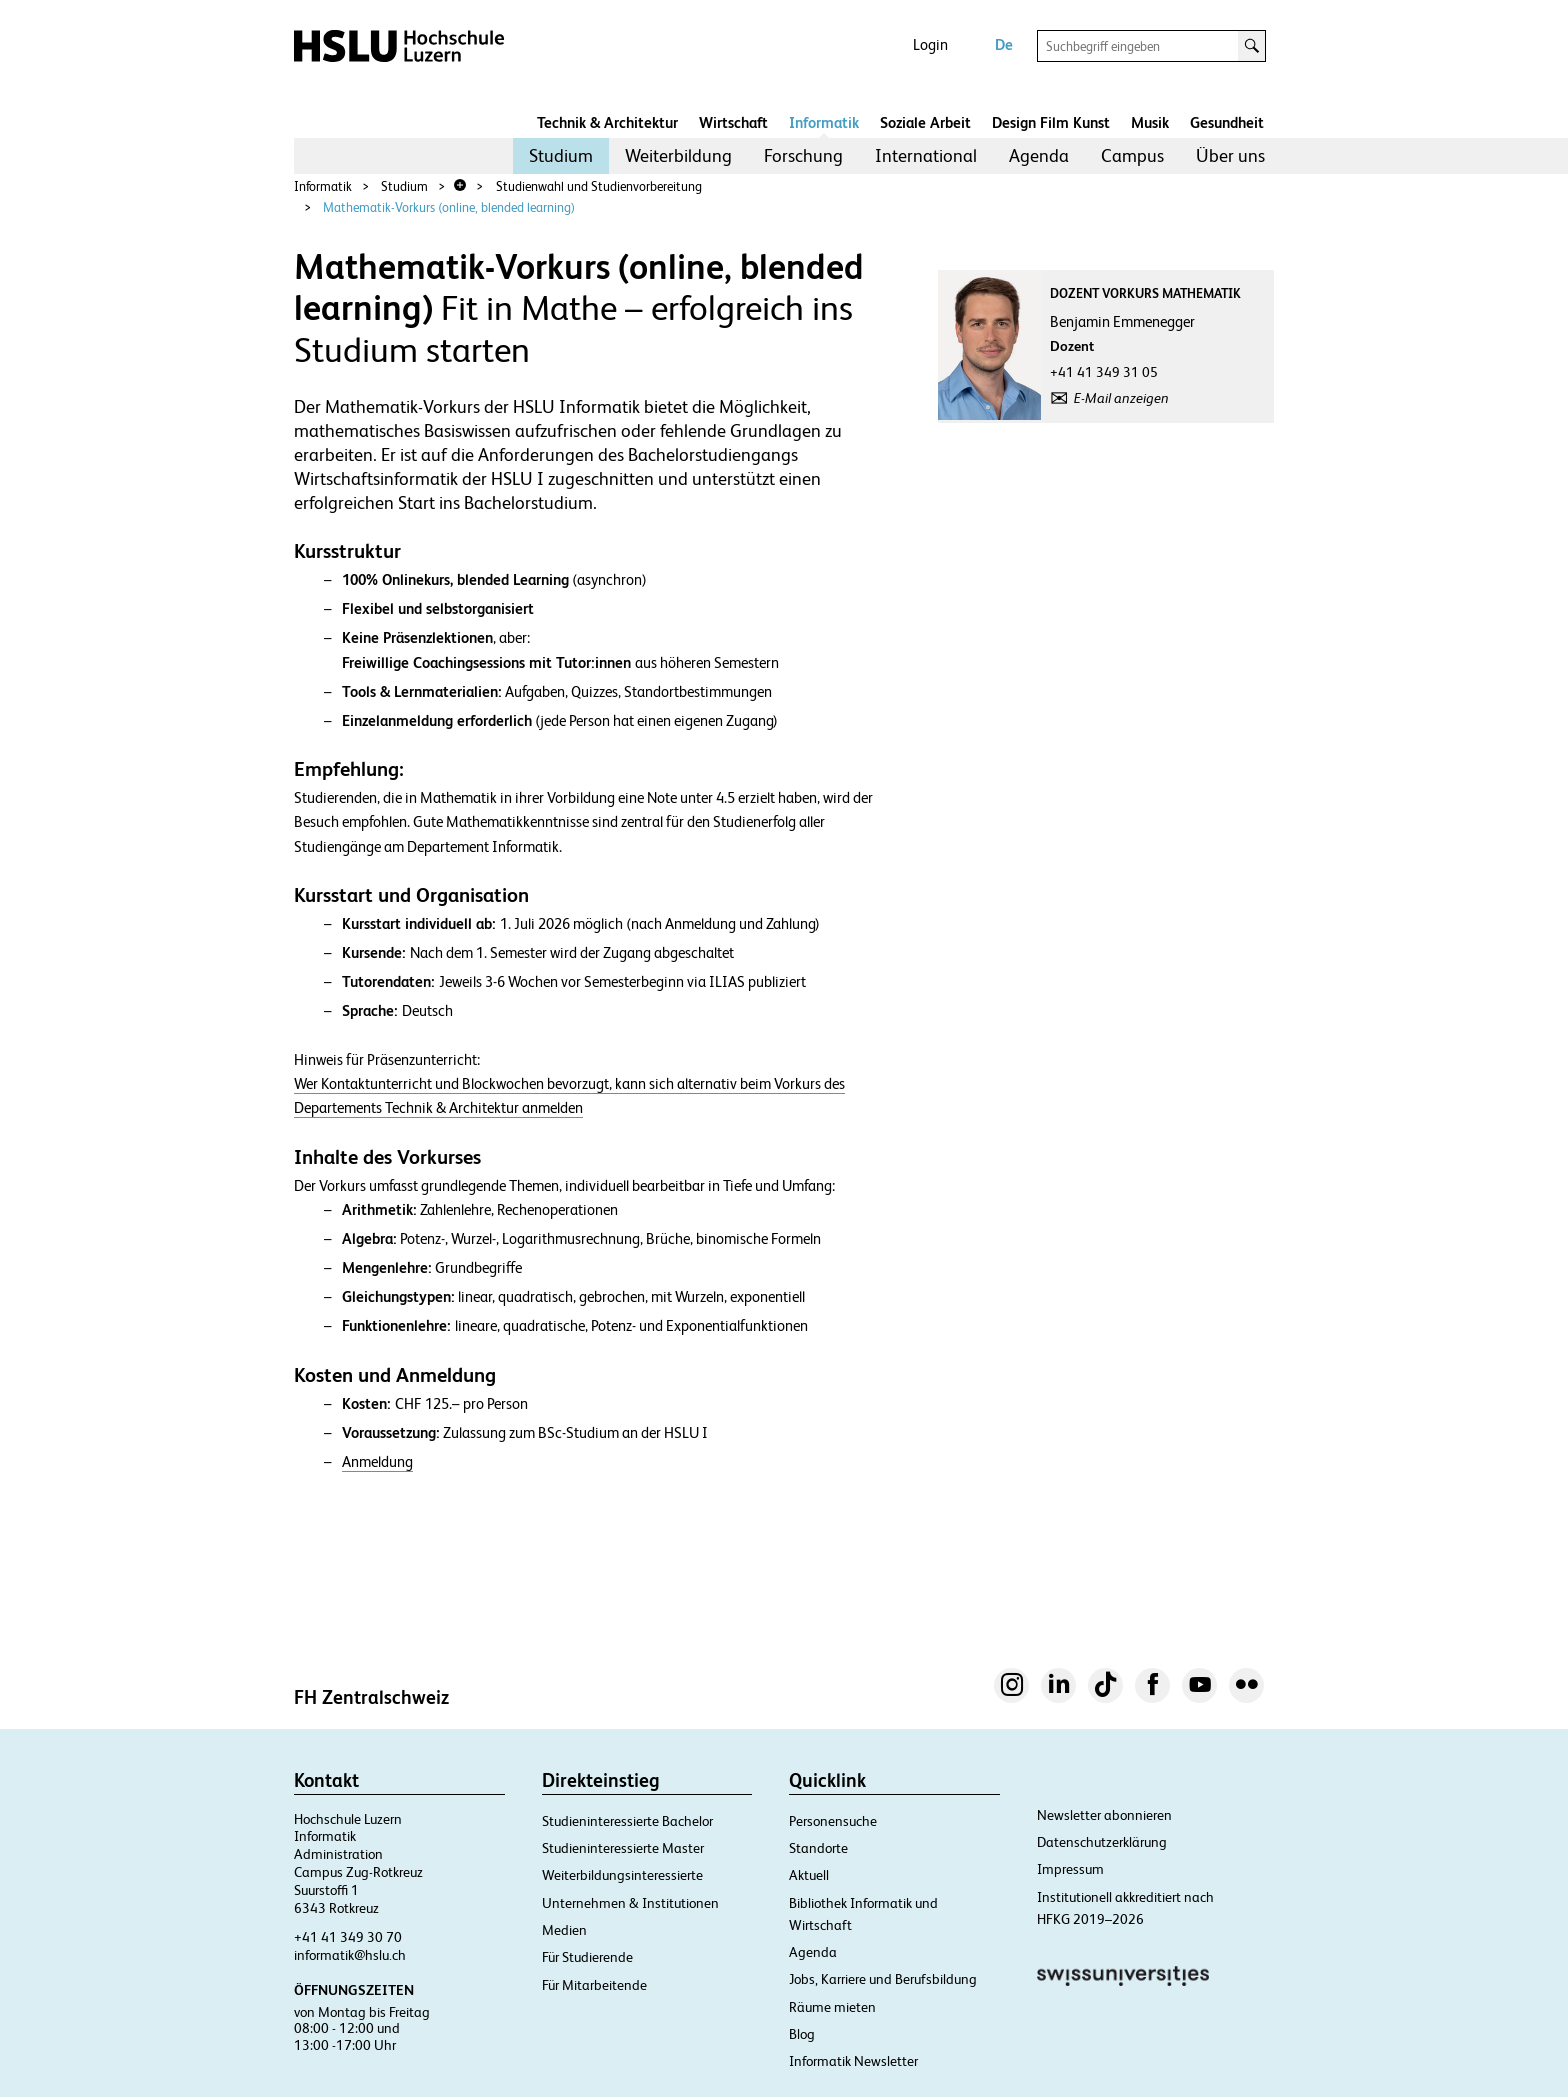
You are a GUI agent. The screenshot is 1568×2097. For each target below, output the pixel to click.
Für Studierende (587, 1957)
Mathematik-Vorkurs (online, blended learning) (449, 207)
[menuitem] (561, 156)
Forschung (803, 155)
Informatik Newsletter (853, 2061)
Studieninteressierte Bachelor (627, 1821)
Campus (1132, 155)
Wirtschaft (733, 122)
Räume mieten (832, 2007)
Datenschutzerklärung (1102, 1842)
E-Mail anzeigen (1121, 398)
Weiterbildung (678, 155)
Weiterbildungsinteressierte (622, 1875)
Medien (564, 1930)
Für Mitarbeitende (594, 1985)
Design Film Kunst (1051, 122)
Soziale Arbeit (925, 122)
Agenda (1039, 155)
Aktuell (809, 1875)
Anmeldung (377, 1462)
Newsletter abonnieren (1104, 1815)
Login (930, 44)
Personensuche (833, 1821)
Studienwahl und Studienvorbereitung (599, 186)
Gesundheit (1227, 122)
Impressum (1070, 1869)
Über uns (1230, 155)
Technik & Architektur (607, 122)
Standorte (818, 1848)
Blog (802, 2034)
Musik (1150, 122)
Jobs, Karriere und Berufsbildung (883, 1979)
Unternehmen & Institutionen (630, 1903)
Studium (561, 155)
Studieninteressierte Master (623, 1848)
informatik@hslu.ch (350, 1955)
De (1004, 44)
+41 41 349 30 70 (348, 1937)
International (926, 155)
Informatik (824, 122)
